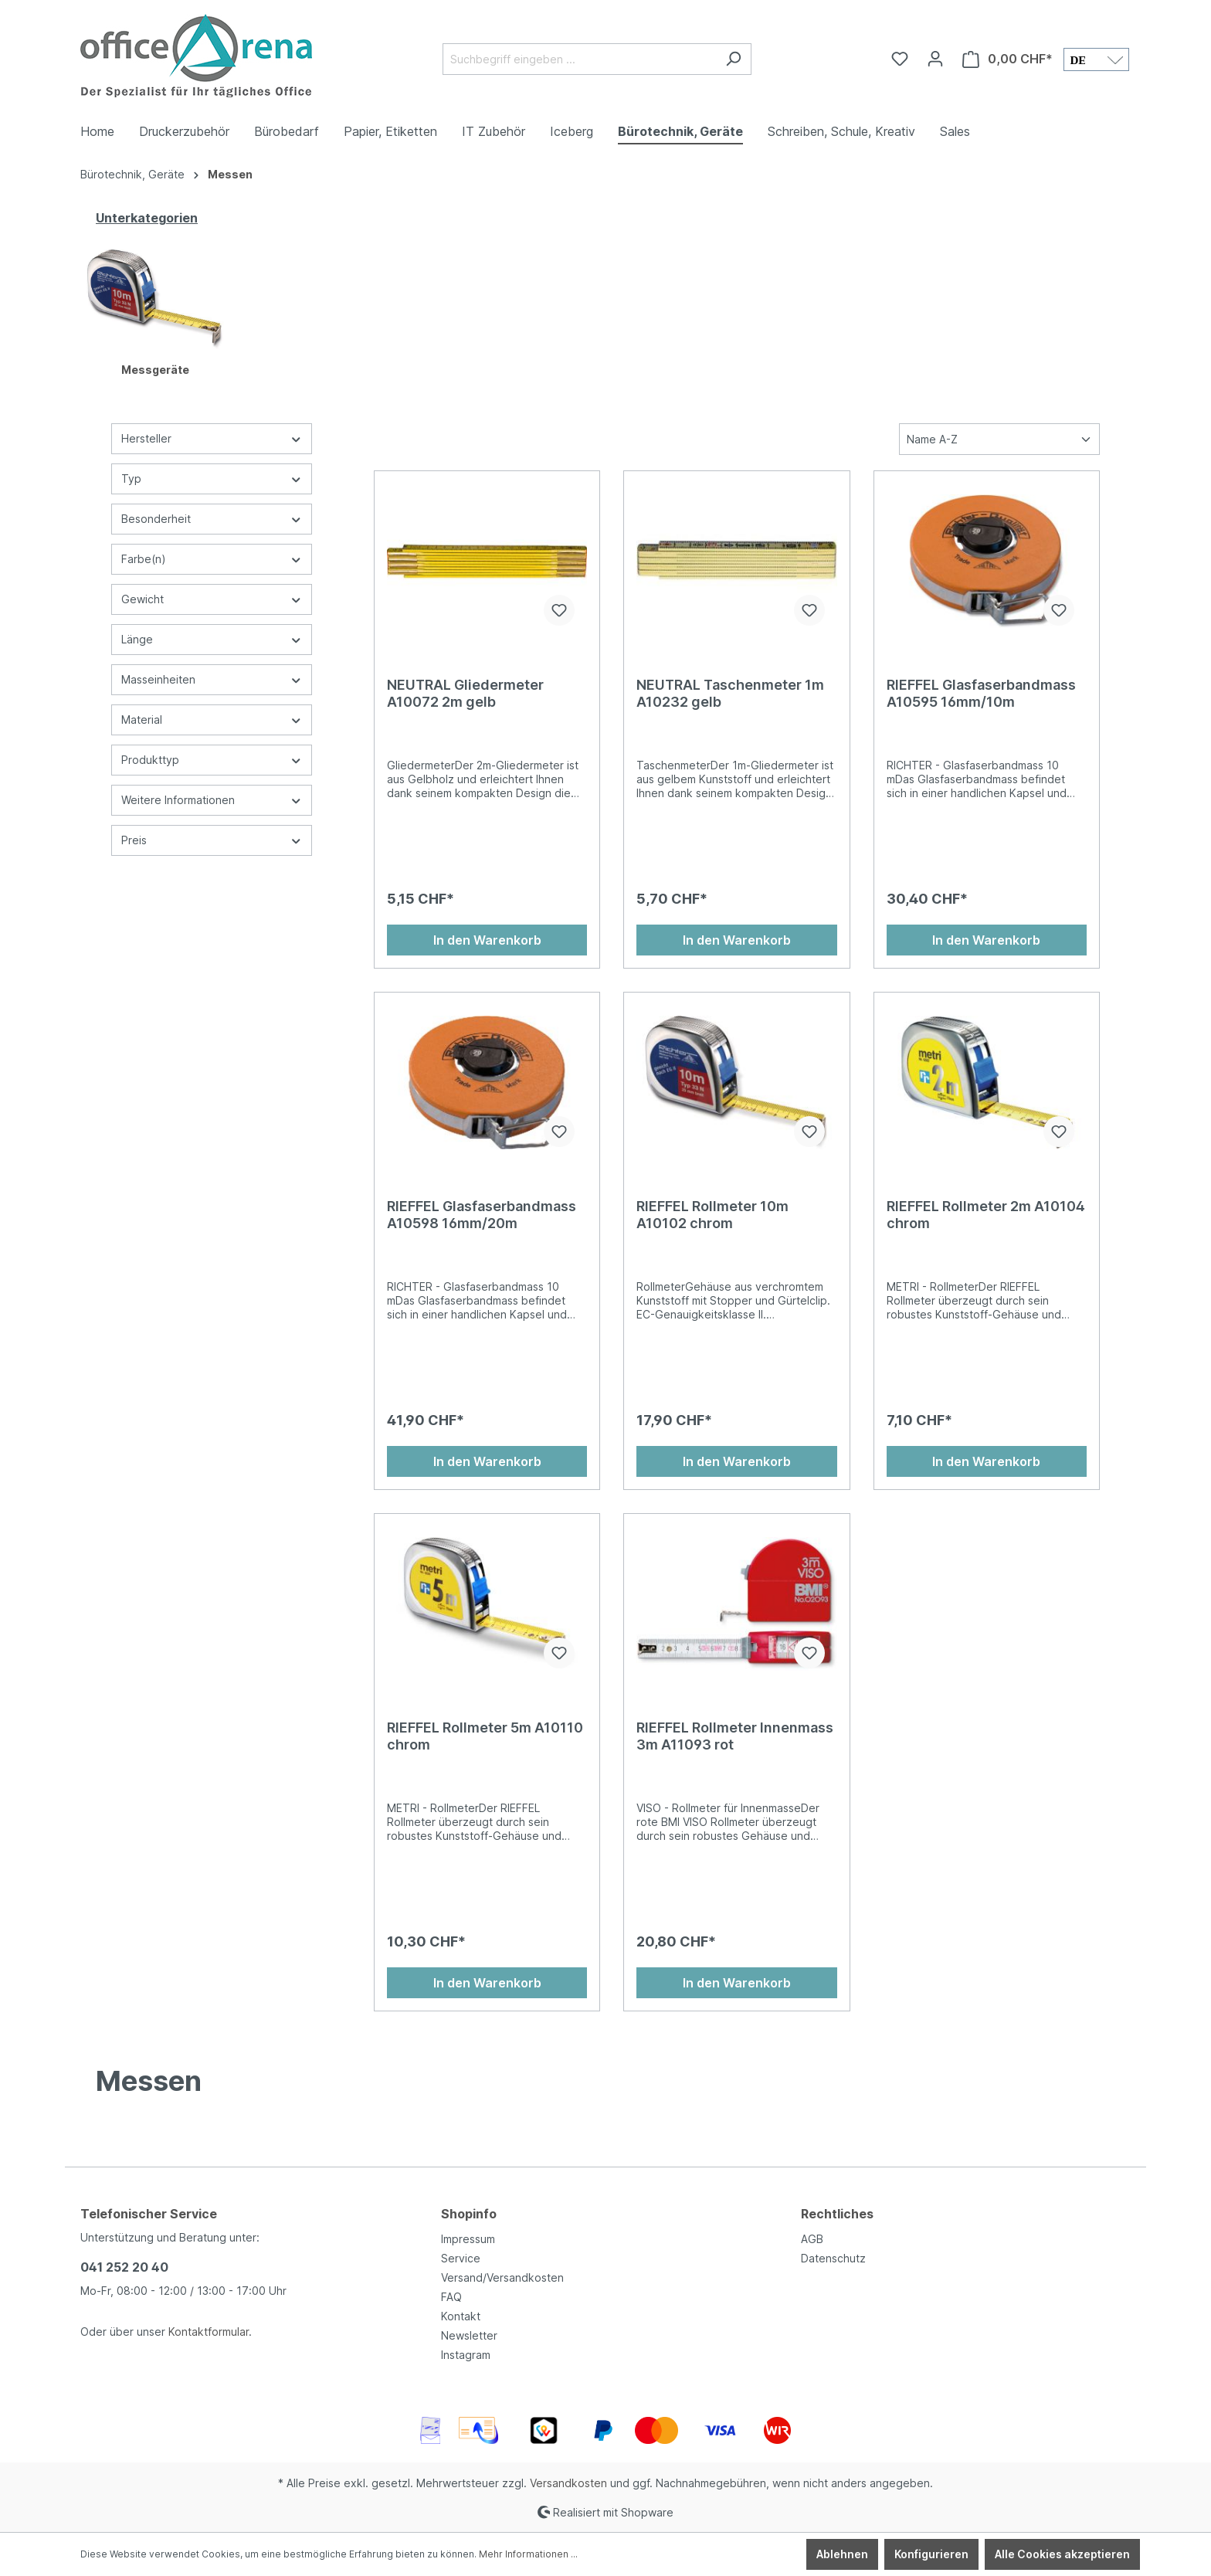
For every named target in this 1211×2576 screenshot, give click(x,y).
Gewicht (211, 599)
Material (211, 719)
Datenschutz (833, 2258)
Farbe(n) (211, 558)
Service (460, 2258)
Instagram (465, 2354)
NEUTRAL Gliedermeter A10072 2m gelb (465, 693)
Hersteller (211, 438)
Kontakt (460, 2316)
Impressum (468, 2238)
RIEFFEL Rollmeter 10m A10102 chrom (712, 1214)
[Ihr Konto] (935, 58)
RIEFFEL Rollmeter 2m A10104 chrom (986, 1214)
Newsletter (469, 2335)
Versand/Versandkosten (502, 2277)
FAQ (451, 2296)
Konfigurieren (931, 2554)
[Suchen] (733, 59)
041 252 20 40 (124, 2267)
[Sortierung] (999, 439)
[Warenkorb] (1007, 59)
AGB (812, 2238)
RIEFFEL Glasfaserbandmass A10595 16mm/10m (981, 693)
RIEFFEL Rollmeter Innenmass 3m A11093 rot (734, 1736)
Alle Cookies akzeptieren (1062, 2554)
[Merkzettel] (900, 58)
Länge (211, 639)
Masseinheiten (211, 679)
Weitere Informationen (211, 799)
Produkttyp (211, 759)
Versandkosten (568, 2482)
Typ (211, 478)
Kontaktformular (208, 2331)
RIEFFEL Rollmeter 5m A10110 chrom (485, 1736)
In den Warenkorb (487, 940)
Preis (211, 840)
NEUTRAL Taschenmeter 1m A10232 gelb (730, 693)
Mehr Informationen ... (528, 2554)
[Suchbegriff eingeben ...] (579, 59)
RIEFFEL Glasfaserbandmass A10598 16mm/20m (481, 1214)
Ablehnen (842, 2554)
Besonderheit (211, 518)
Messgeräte (155, 369)
